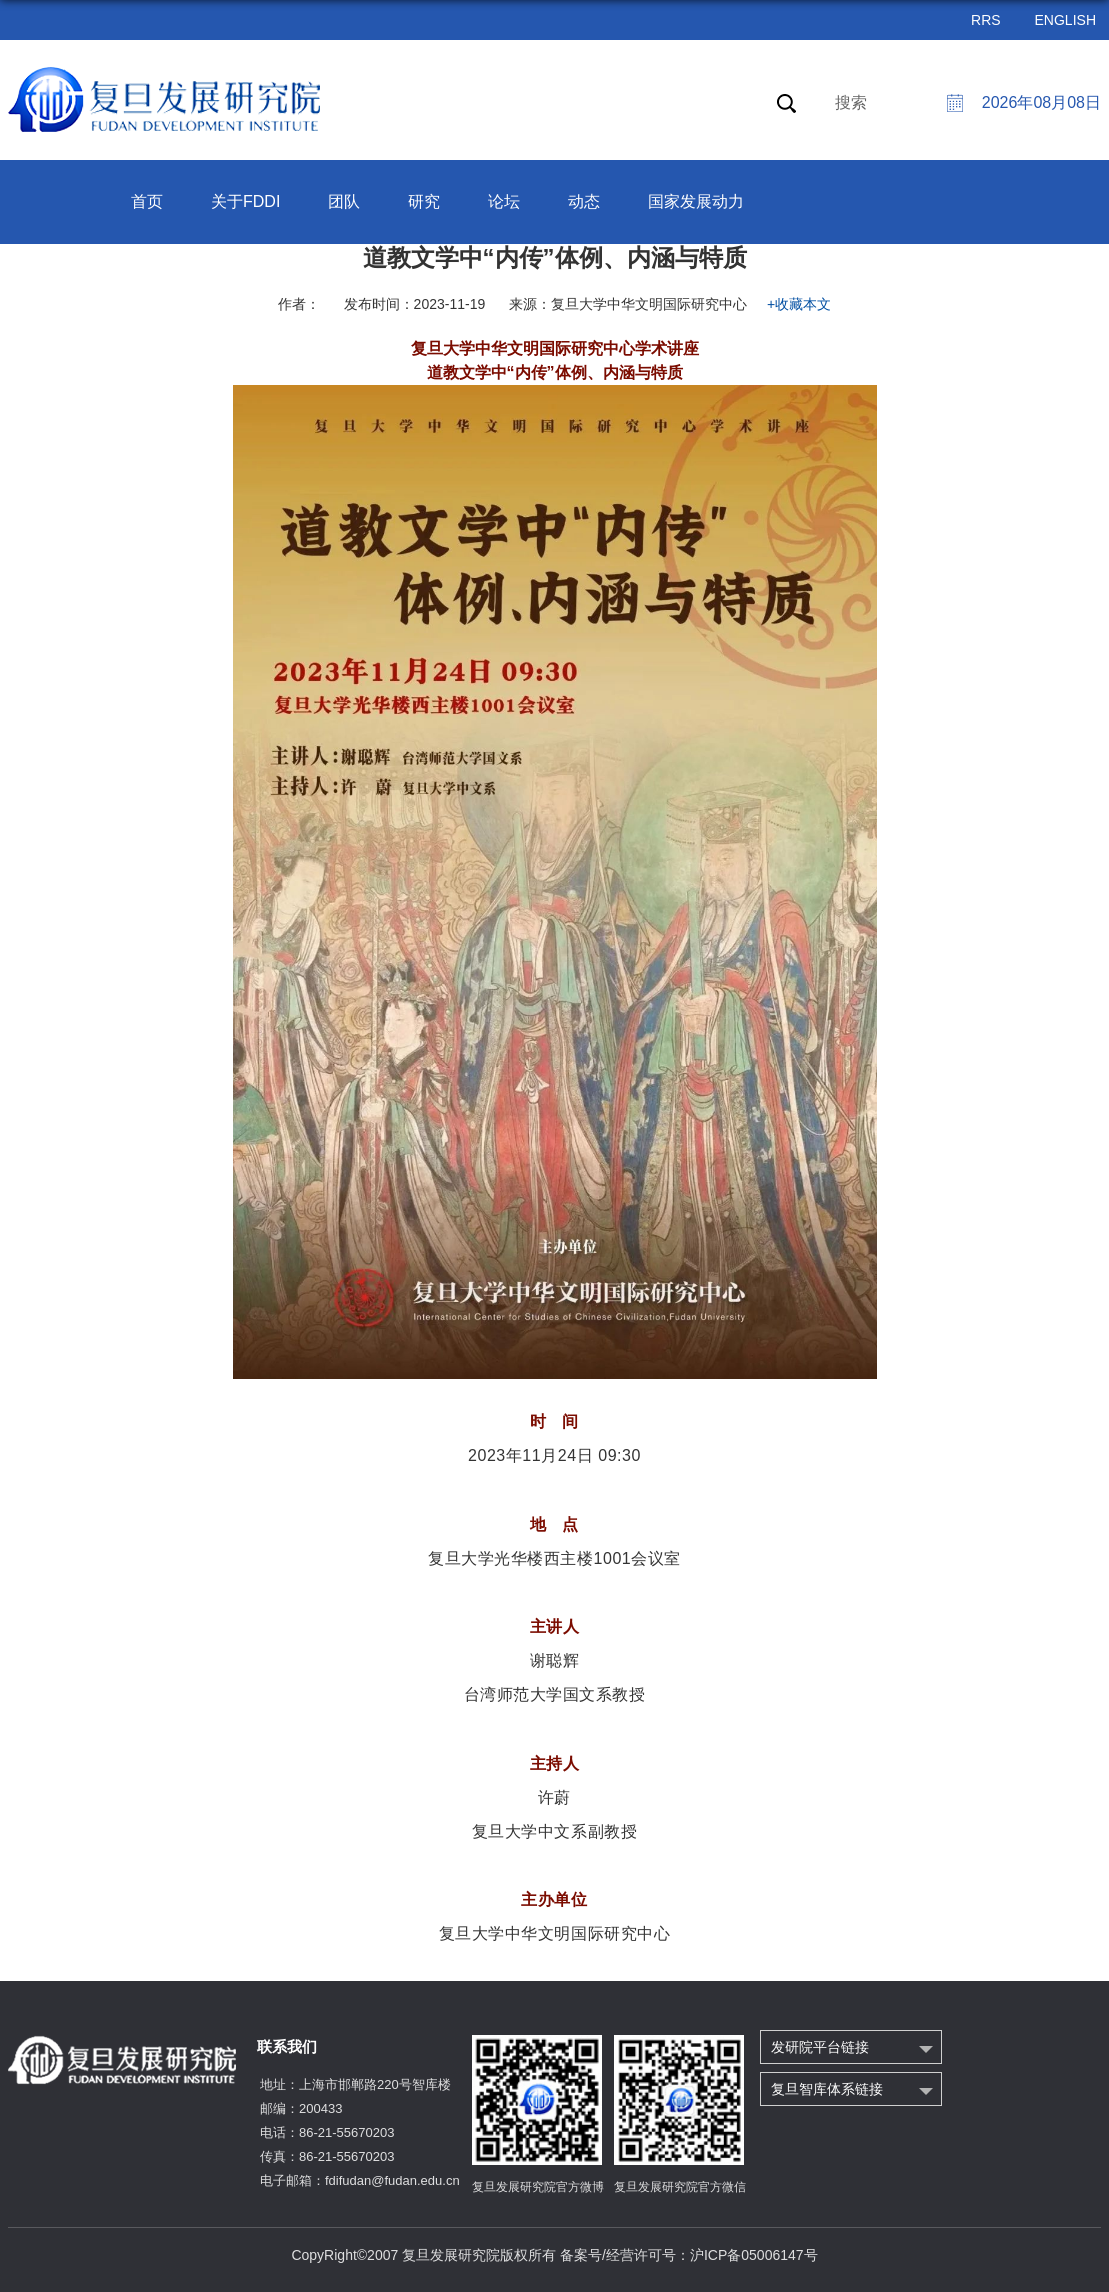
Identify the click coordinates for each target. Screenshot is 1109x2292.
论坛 (504, 201)
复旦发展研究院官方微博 (538, 2187)
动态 (584, 201)
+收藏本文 (799, 304)
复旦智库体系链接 (827, 2089)
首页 (147, 201)
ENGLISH (1065, 20)
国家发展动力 (696, 201)
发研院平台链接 (820, 2047)
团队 (344, 201)
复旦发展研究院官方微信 (680, 2187)
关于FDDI (245, 201)
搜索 (851, 102)
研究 (424, 201)
